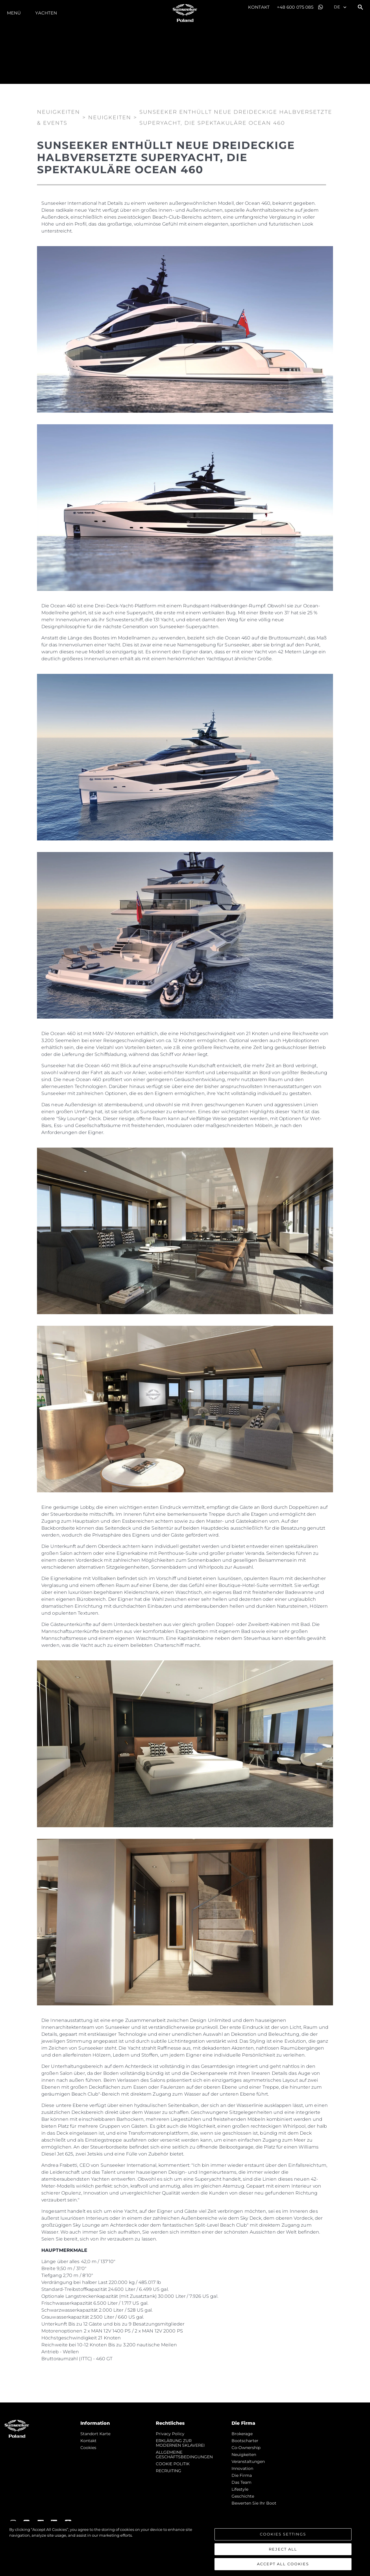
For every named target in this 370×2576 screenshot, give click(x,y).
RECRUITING (168, 2470)
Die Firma (242, 2475)
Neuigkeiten (244, 2454)
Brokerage (242, 2433)
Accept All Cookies (283, 2564)
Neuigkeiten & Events (58, 116)
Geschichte (243, 2496)
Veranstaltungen (248, 2461)
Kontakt (259, 7)
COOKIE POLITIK (173, 2463)
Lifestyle (240, 2489)
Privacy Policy (170, 2433)
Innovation (242, 2468)
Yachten (46, 13)
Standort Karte (95, 2433)
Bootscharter (245, 2440)
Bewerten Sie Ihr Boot (254, 2503)
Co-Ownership (246, 2447)
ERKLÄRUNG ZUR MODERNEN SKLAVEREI (180, 2443)
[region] (185, 2548)
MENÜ (14, 13)
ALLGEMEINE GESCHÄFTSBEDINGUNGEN (184, 2454)
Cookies (88, 2447)
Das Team (241, 2482)
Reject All (283, 2549)
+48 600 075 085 (295, 7)
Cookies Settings (283, 2534)
